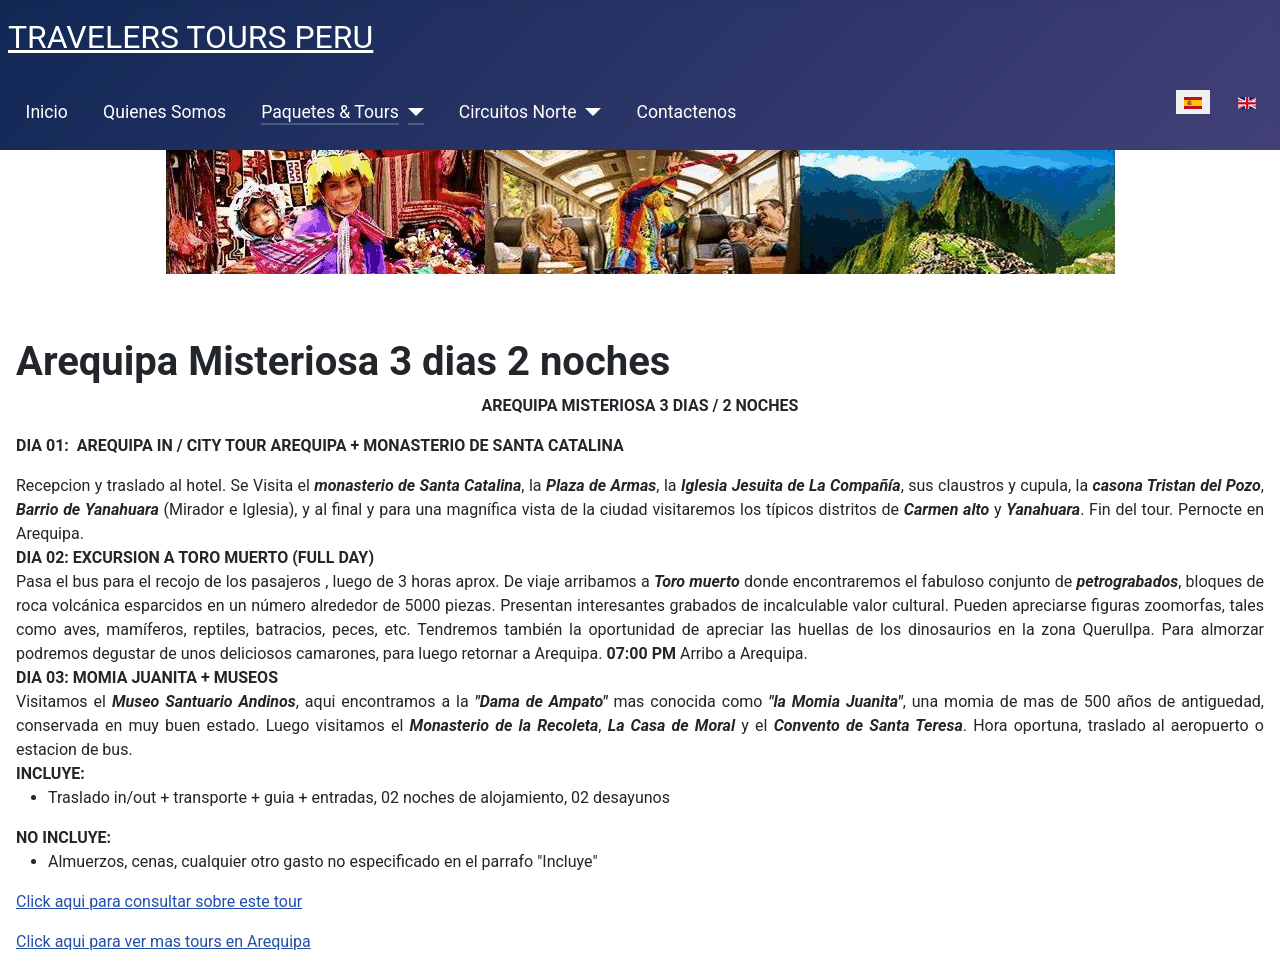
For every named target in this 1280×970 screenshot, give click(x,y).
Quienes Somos (164, 112)
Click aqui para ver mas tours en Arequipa (163, 941)
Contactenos (687, 112)
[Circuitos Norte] (589, 112)
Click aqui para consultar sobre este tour (159, 901)
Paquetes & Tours (330, 112)
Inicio (47, 112)
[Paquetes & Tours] (411, 112)
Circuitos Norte (518, 112)
